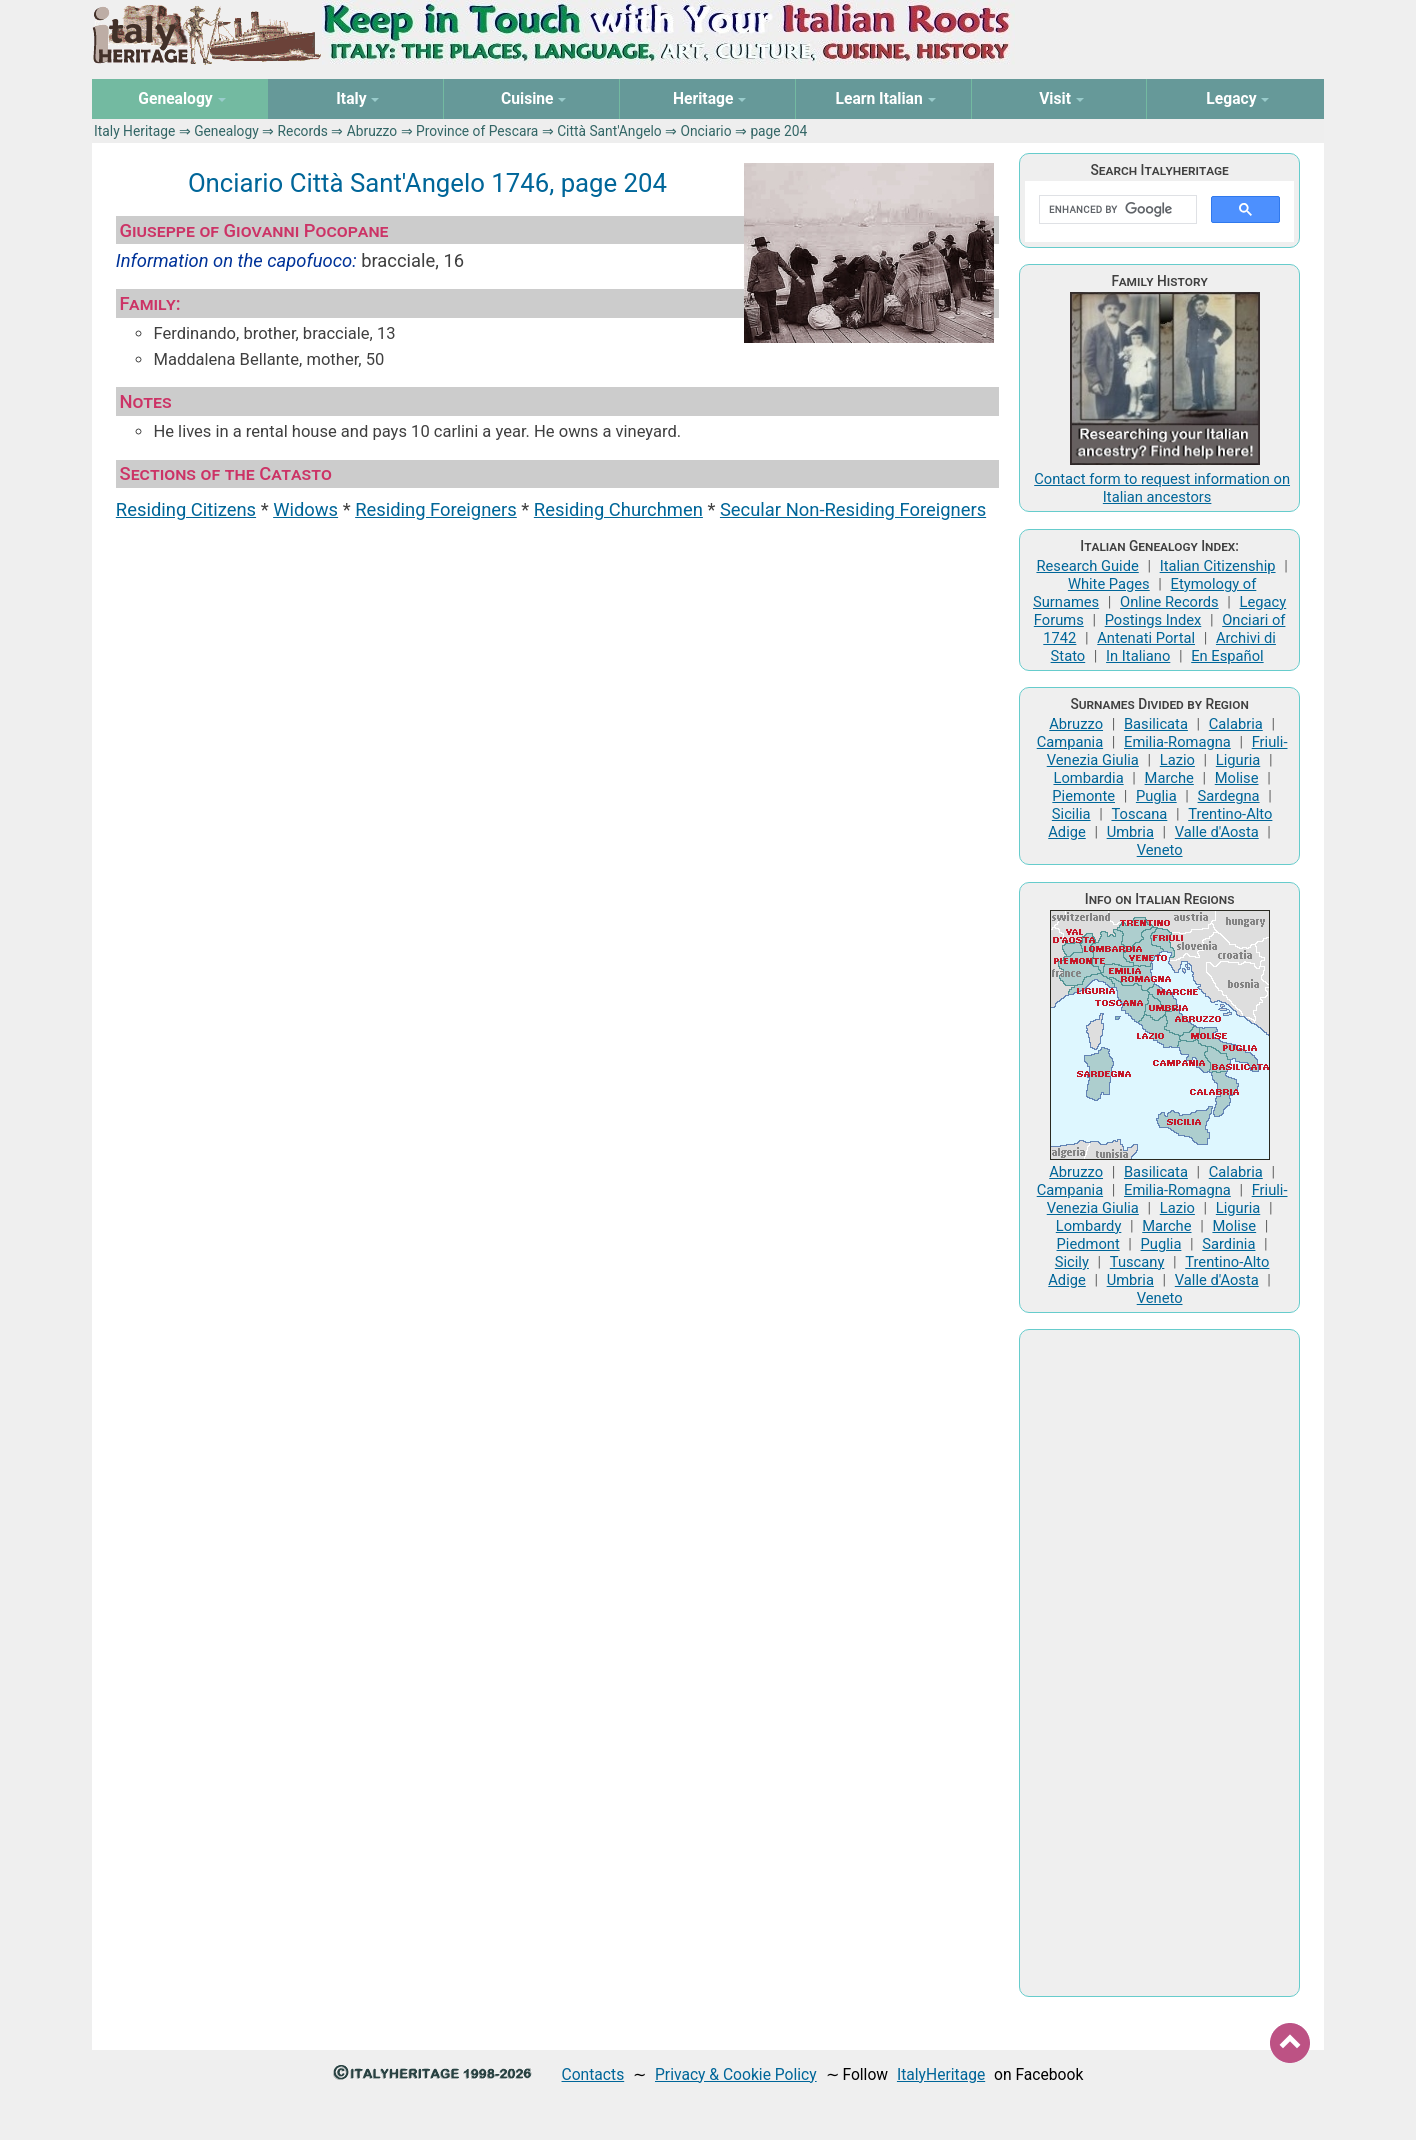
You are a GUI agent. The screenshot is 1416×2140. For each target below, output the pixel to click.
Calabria (1236, 724)
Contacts (593, 2074)
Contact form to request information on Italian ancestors (1162, 488)
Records (303, 131)
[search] (1116, 210)
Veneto (1160, 850)
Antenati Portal (1146, 638)
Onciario (706, 131)
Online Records (1169, 602)
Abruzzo (372, 131)
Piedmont (1088, 1244)
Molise (1237, 778)
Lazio (1177, 760)
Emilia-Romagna (1177, 742)
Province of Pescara (477, 131)
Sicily (1072, 1262)
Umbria (1130, 832)
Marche (1169, 778)
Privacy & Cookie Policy (736, 2074)
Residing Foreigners (436, 509)
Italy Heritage (134, 131)
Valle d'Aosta (1217, 832)
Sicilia (1071, 814)
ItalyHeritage (941, 2074)
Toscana (1139, 814)
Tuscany (1137, 1262)
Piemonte (1083, 796)
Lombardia (1088, 778)
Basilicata (1156, 724)
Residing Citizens (186, 509)
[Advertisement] (1159, 1663)
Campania (1070, 742)
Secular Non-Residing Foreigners (853, 509)
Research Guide (1087, 566)
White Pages (1109, 584)
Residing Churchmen (618, 509)
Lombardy (1089, 1226)
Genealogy (226, 131)
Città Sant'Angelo (609, 131)
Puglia (1156, 796)
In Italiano (1138, 656)
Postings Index (1153, 620)
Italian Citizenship (1218, 566)
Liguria (1238, 760)
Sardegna (1229, 796)
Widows (305, 509)
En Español (1227, 656)
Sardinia (1228, 1244)
